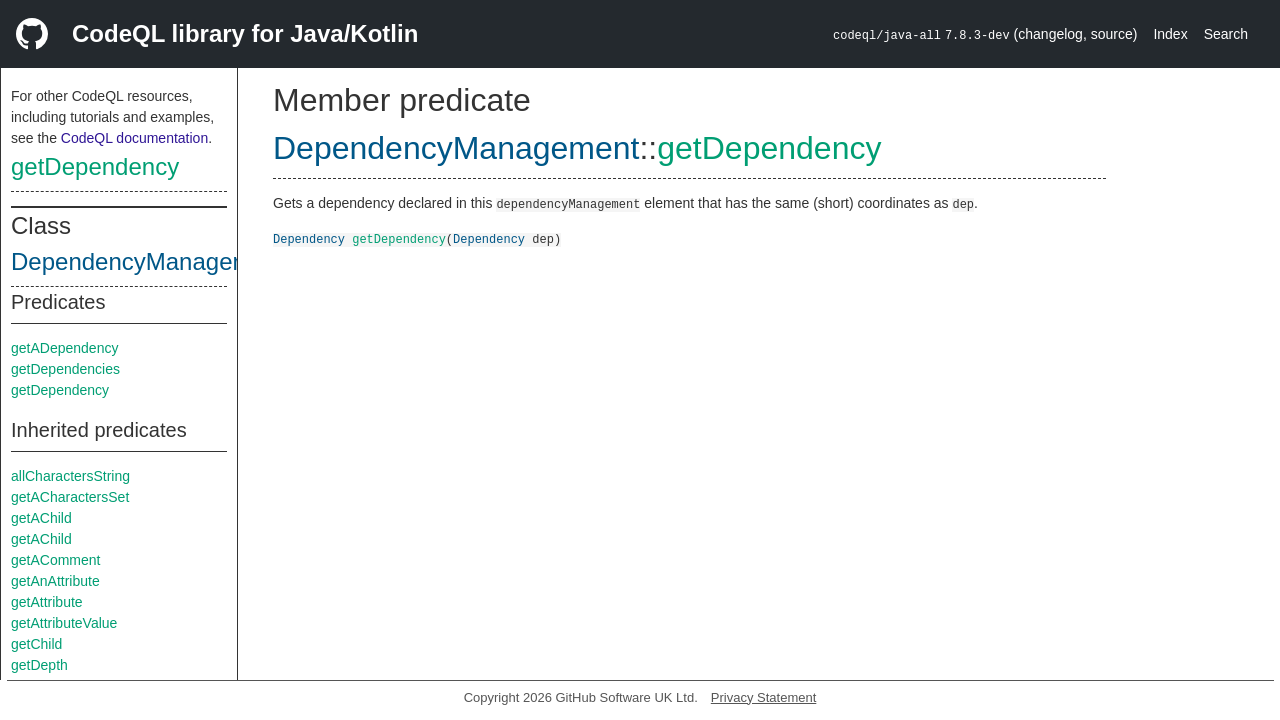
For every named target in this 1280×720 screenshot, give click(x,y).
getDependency (95, 166)
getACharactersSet (70, 497)
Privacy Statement (764, 697)
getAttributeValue (64, 623)
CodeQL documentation (134, 138)
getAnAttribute (55, 581)
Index (1170, 34)
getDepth (39, 665)
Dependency (309, 238)
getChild (36, 644)
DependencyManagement (148, 261)
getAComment (55, 560)
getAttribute (47, 602)
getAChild (41, 518)
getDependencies (65, 369)
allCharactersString (70, 476)
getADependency (64, 348)
